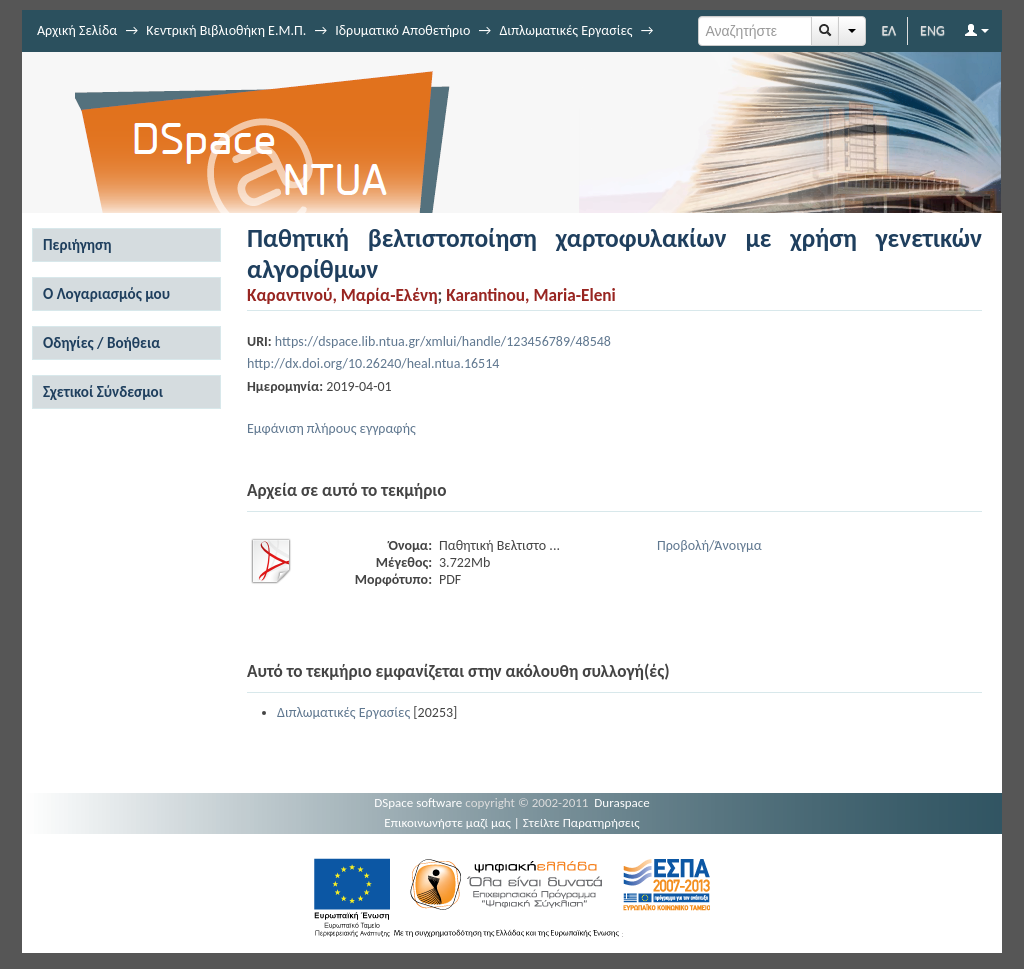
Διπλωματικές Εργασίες (565, 30)
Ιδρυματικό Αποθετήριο (402, 30)
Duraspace (622, 802)
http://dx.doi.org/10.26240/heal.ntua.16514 (373, 363)
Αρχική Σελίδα (77, 30)
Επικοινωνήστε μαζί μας (447, 822)
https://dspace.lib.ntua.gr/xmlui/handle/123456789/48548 (443, 341)
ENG (932, 30)
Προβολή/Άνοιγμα (709, 545)
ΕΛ (888, 30)
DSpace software (418, 802)
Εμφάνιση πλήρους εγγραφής (331, 428)
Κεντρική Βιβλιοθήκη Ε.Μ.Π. (226, 30)
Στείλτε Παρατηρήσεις (581, 822)
